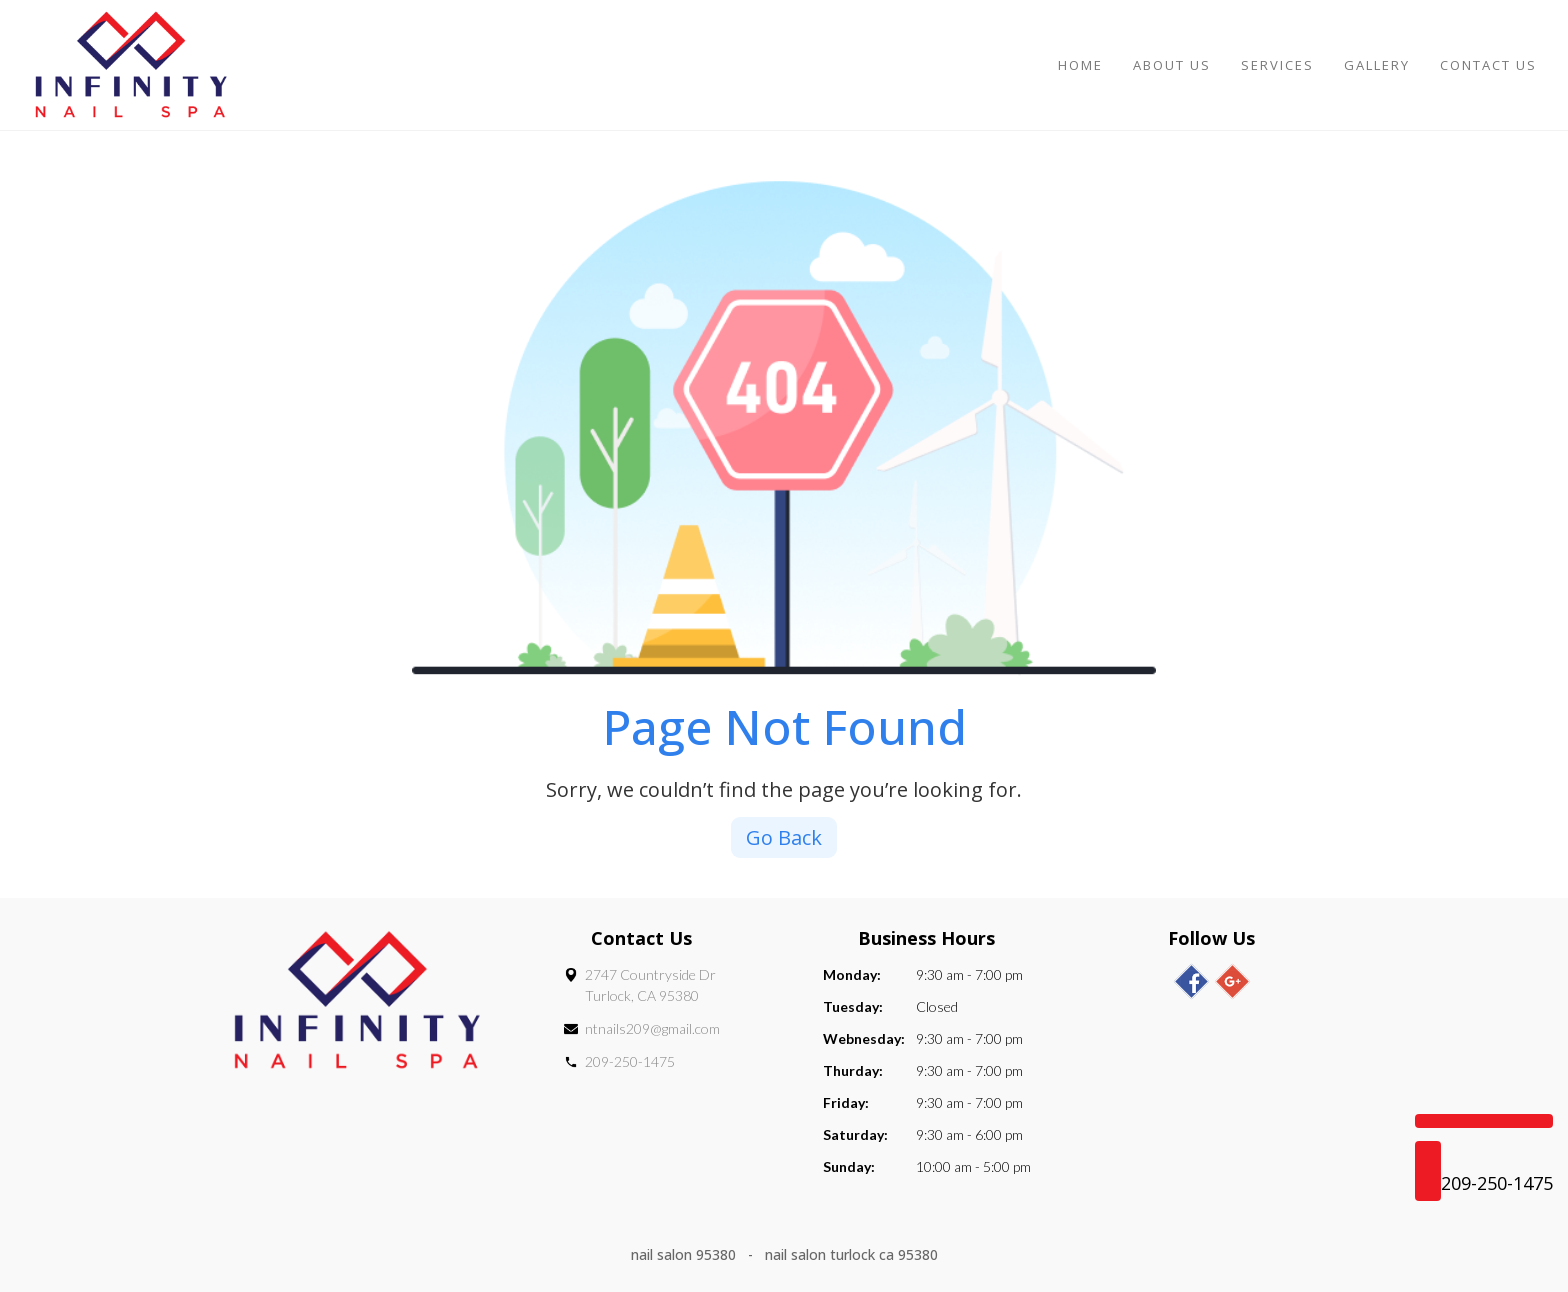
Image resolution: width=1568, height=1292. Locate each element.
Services (1277, 65)
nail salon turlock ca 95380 (851, 1254)
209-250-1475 (630, 1061)
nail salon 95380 (685, 1254)
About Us (1172, 65)
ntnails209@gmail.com (652, 1028)
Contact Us (1488, 65)
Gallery (1377, 65)
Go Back (784, 837)
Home (1080, 65)
